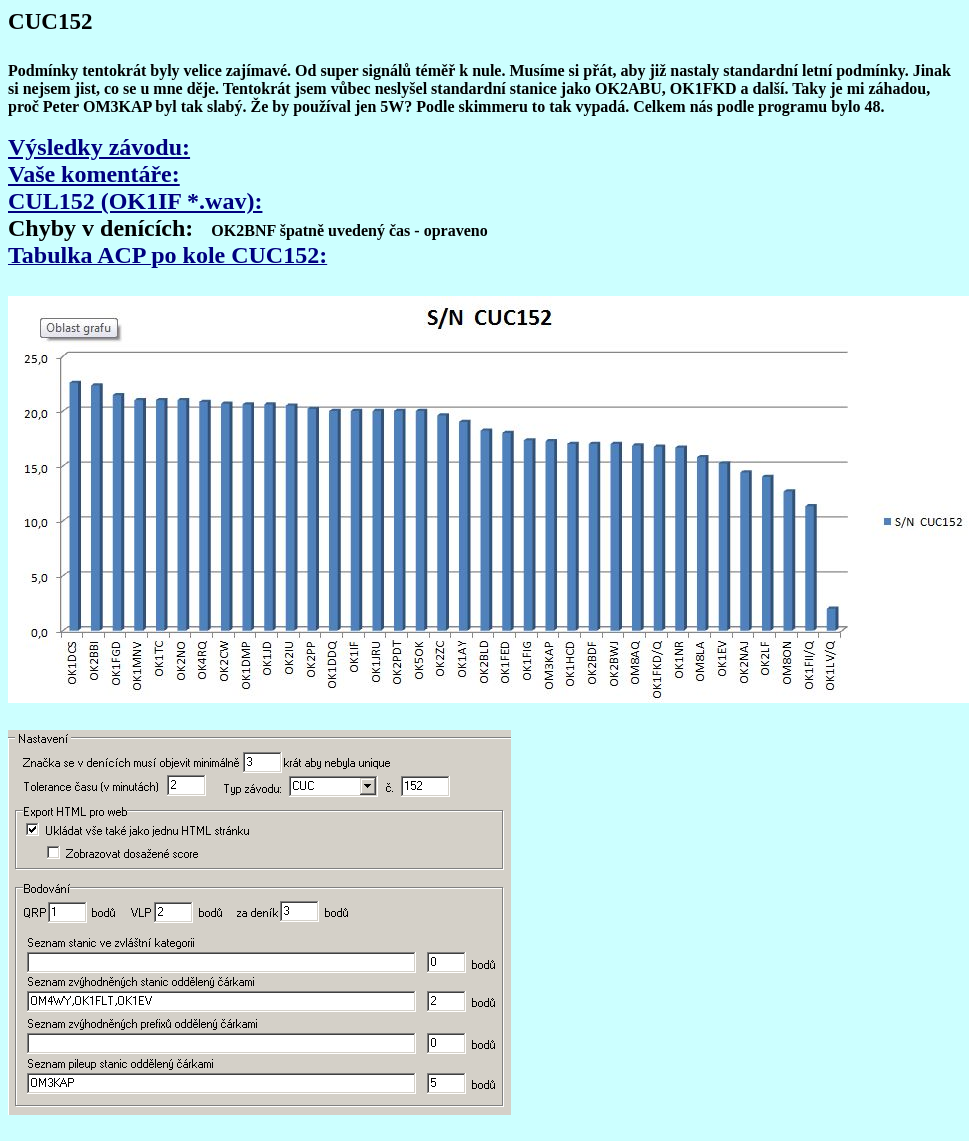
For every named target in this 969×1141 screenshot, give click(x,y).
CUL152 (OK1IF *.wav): (135, 201)
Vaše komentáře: (94, 174)
